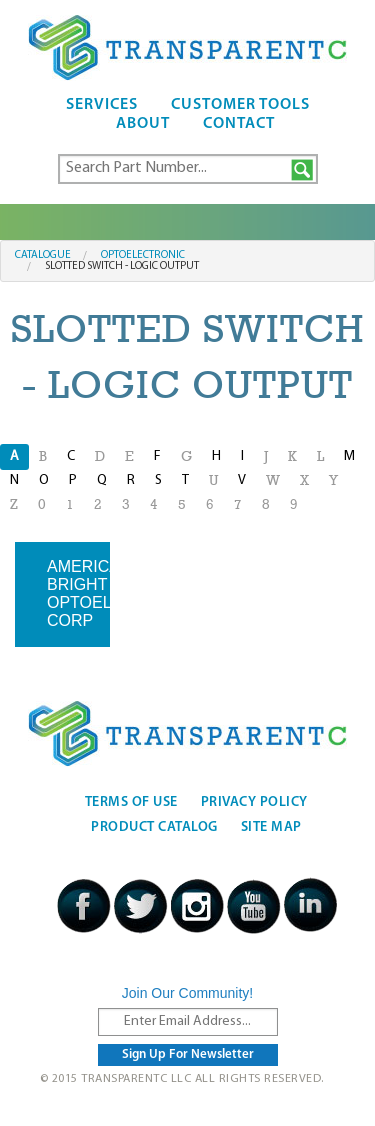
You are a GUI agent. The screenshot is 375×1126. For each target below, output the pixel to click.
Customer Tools (240, 105)
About (143, 124)
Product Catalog (154, 827)
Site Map (271, 827)
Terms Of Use (131, 802)
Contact (239, 124)
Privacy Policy (254, 802)
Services (102, 105)
